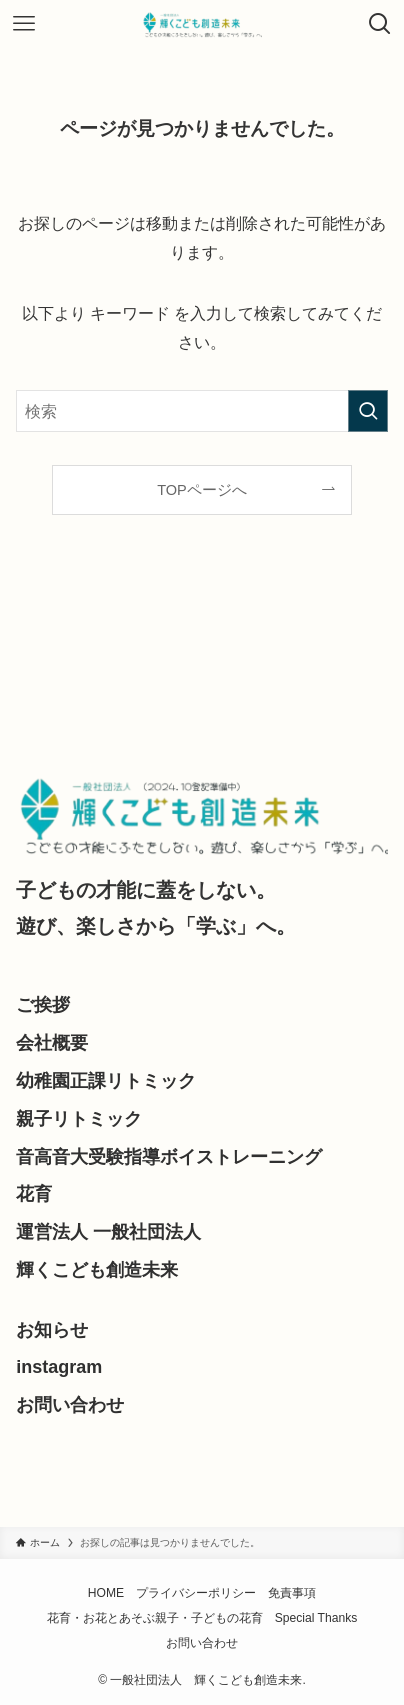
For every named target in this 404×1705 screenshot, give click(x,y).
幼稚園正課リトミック (106, 1081)
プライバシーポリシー (196, 1593)
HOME (106, 1593)
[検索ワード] (202, 411)
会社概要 (52, 1043)
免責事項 (292, 1593)
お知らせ (52, 1330)
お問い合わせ (70, 1405)
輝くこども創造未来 (97, 1270)
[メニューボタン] (24, 24)
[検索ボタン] (380, 24)
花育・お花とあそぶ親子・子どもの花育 (155, 1618)
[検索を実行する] (368, 411)
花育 (34, 1194)
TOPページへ (202, 490)
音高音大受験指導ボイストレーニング (169, 1157)
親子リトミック (79, 1119)
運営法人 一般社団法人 (108, 1232)
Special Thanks (316, 1618)
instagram (59, 1367)
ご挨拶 (43, 1005)
